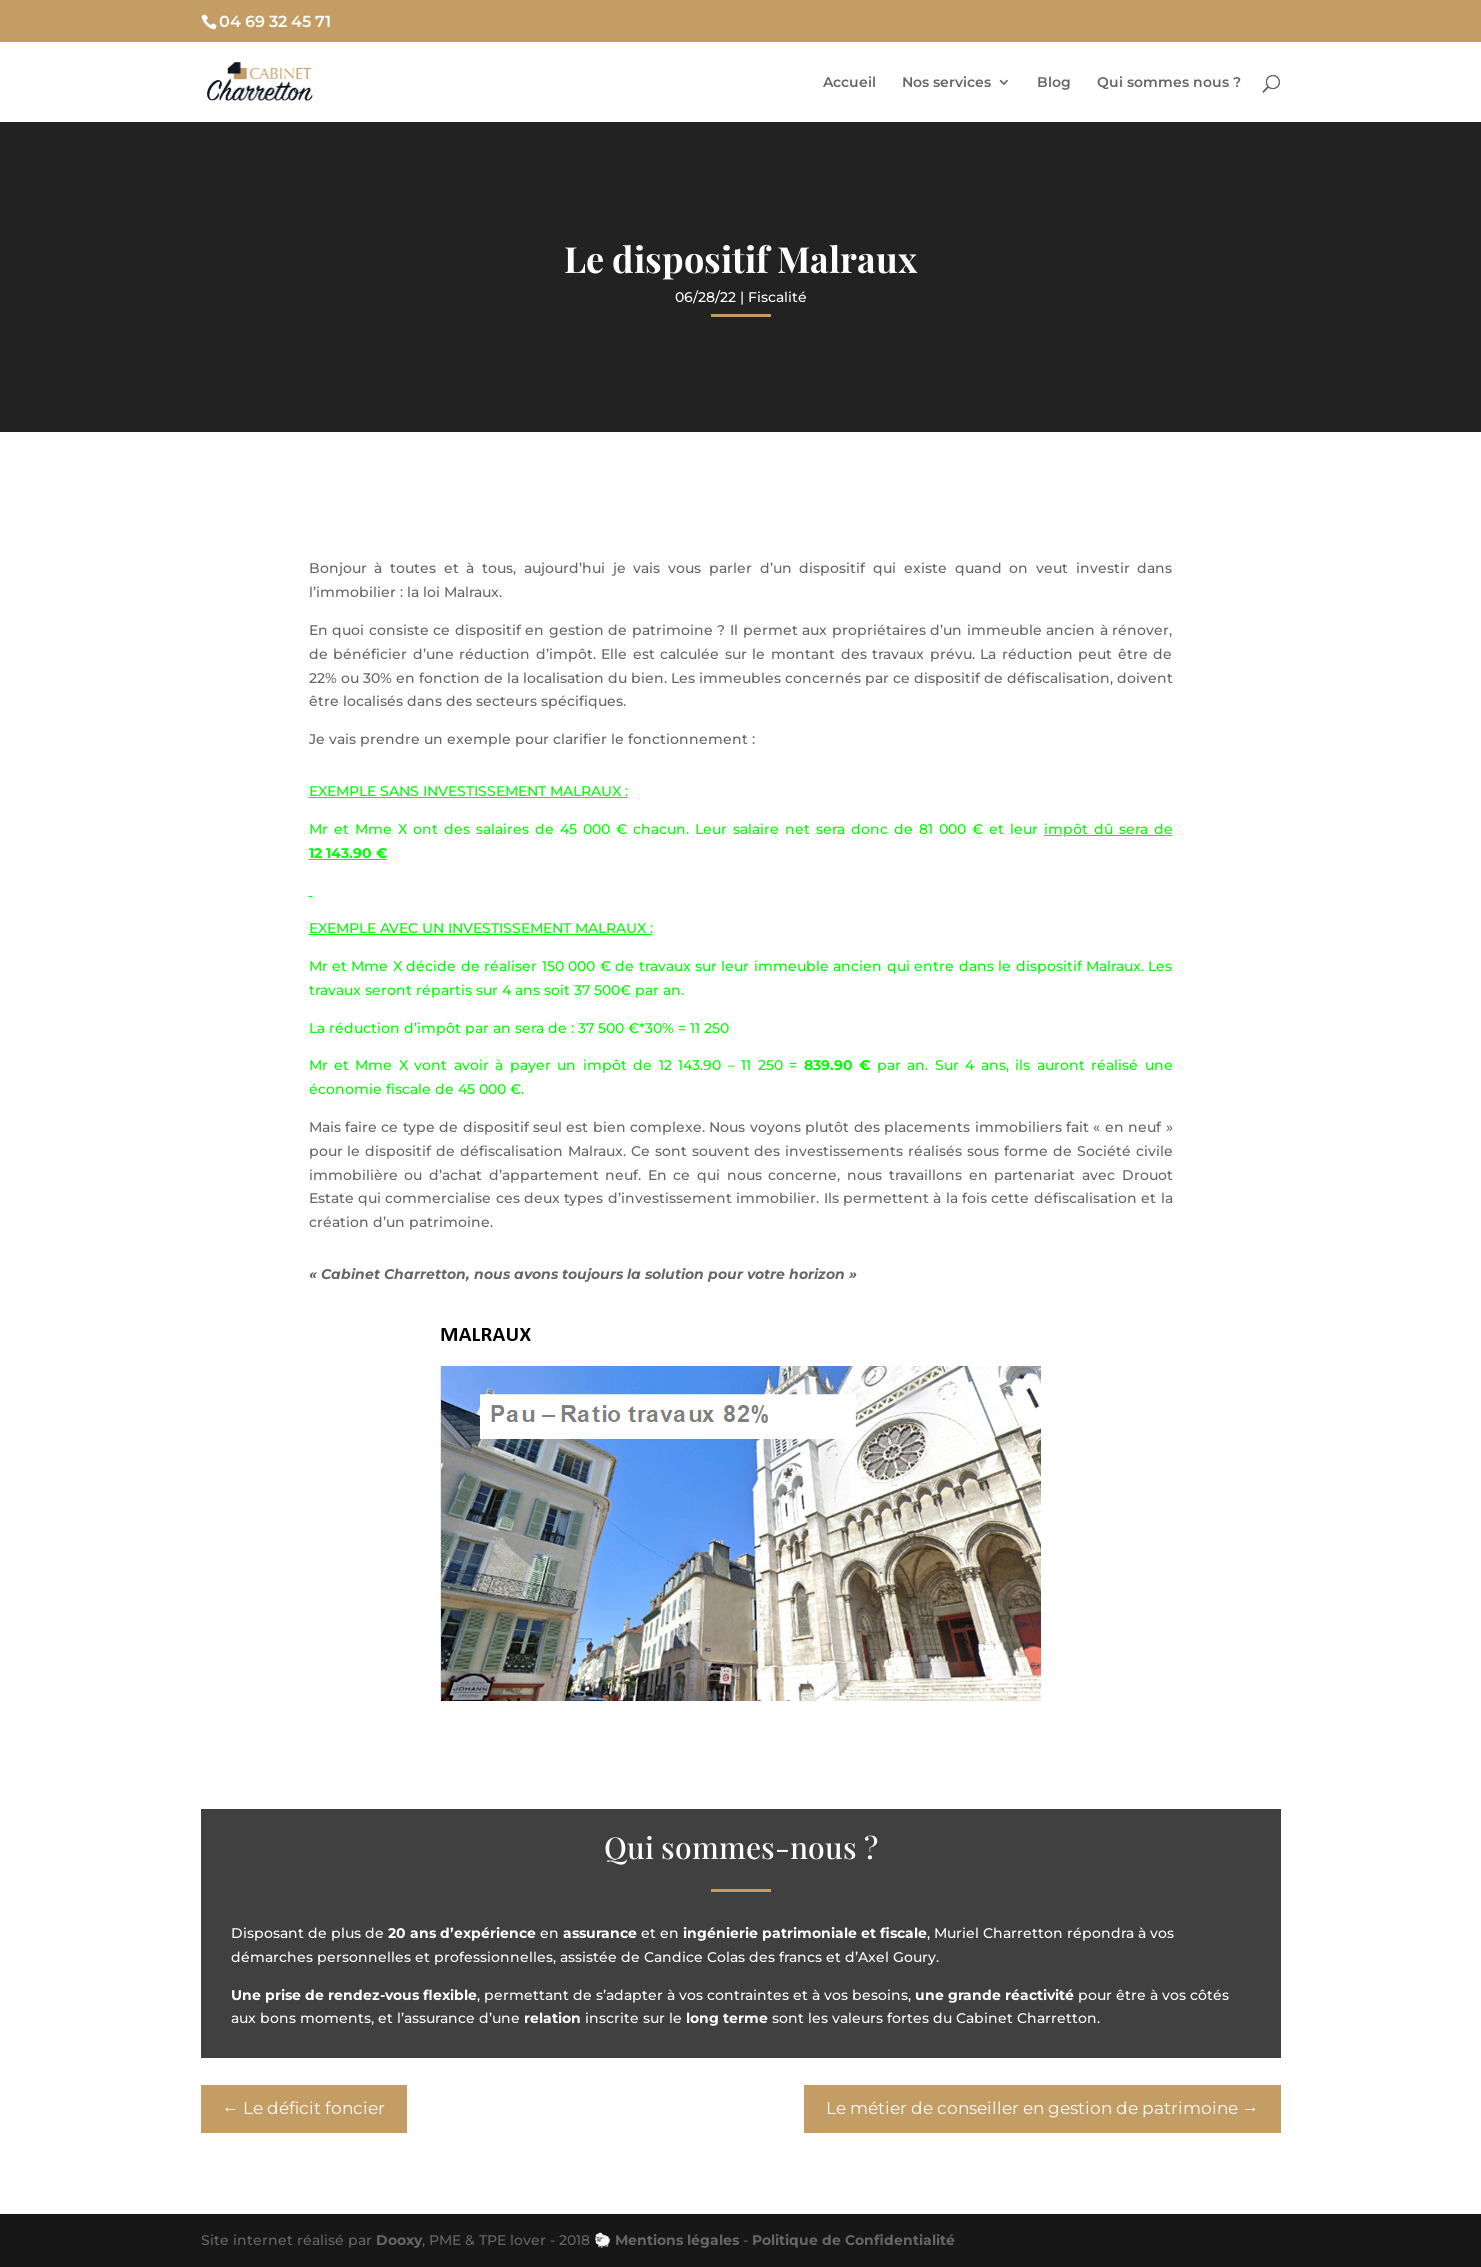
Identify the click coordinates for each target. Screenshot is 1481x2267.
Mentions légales (677, 2240)
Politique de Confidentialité (853, 2240)
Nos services (946, 83)
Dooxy (399, 2240)
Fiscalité (777, 297)
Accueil (849, 83)
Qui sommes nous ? (1169, 83)
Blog (1054, 83)
